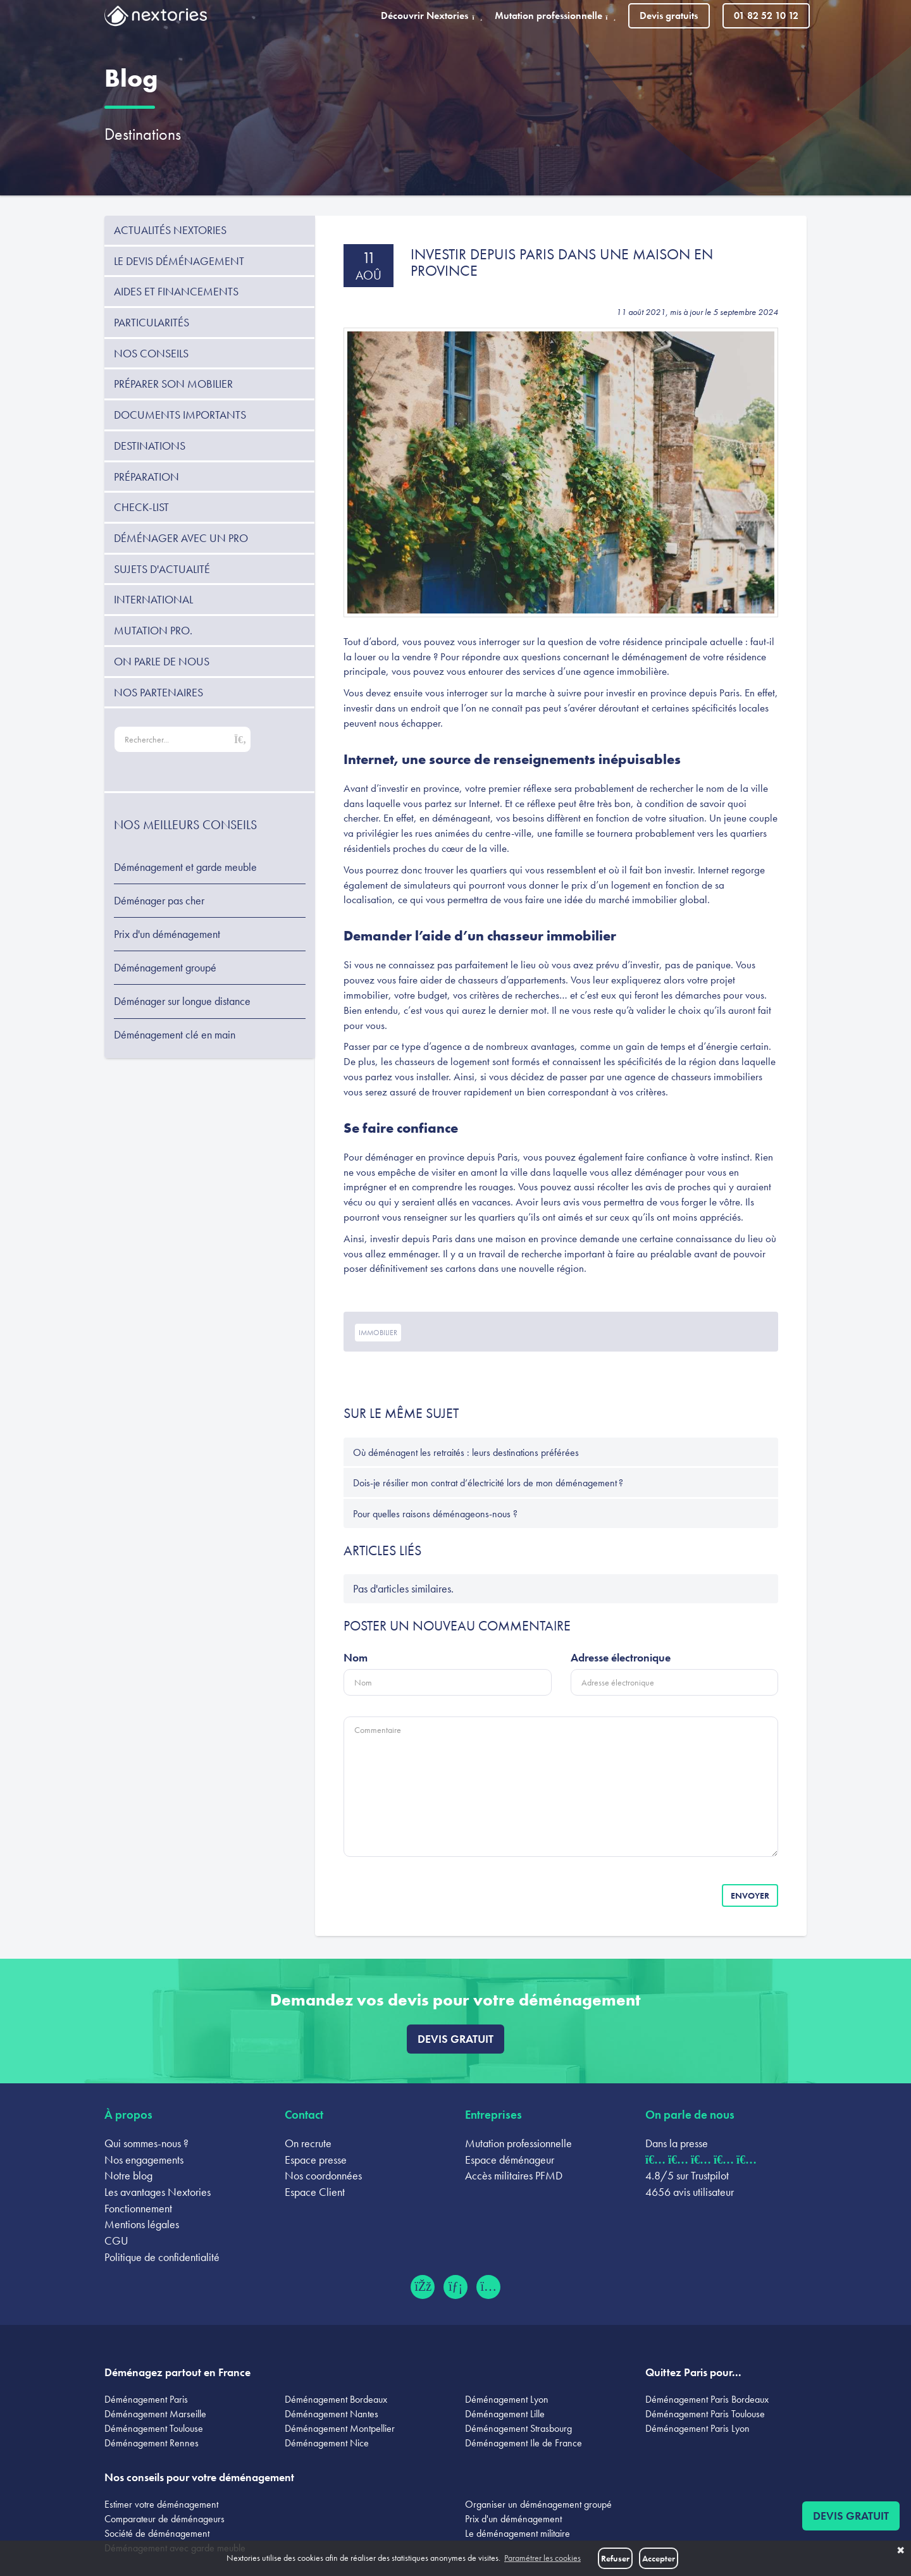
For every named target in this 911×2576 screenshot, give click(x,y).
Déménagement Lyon (506, 2399)
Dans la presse (676, 2143)
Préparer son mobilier (173, 383)
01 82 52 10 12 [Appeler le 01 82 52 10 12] (766, 15)
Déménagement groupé (165, 968)
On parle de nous (161, 661)
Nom (356, 1657)
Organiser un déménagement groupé (538, 2504)
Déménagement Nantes (331, 2413)
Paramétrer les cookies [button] (542, 2558)
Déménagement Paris (146, 2399)
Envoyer (750, 1895)
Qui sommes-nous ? (146, 2143)
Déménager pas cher (159, 901)
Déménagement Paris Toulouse (705, 2413)
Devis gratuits (669, 15)
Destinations (142, 134)
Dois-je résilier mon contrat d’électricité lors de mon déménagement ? (488, 1482)
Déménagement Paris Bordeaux (707, 2399)
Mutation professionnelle (518, 2143)
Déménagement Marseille (155, 2413)
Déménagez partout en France (177, 2372)
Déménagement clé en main (174, 1035)
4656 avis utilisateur (689, 2192)
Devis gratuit (455, 2038)
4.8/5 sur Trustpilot (687, 2175)
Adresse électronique (621, 1657)
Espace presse (316, 2159)
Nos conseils (151, 353)
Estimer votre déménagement (161, 2504)
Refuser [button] (615, 2558)
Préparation (146, 476)
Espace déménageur (509, 2159)
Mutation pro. (153, 630)
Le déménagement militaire (517, 2533)
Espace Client (315, 2192)
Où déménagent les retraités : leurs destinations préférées (466, 1452)
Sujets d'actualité (162, 569)
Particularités (151, 322)
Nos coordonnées (323, 2175)
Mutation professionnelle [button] (555, 15)
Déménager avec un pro (181, 538)
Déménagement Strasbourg (518, 2428)
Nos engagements (143, 2159)
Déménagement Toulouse (153, 2428)
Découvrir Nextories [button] (431, 15)
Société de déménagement (156, 2533)
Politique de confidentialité (162, 2257)
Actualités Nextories (170, 230)
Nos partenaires (158, 692)
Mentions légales (141, 2224)
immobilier (378, 1333)
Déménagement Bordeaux (336, 2399)
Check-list (141, 507)
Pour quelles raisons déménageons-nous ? (435, 1513)
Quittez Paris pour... (693, 2372)
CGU (116, 2240)
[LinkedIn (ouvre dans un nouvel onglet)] (455, 2287)
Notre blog (128, 2175)
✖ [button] (900, 2550)
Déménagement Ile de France (523, 2443)
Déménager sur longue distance (182, 1001)
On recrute (308, 2143)
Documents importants (180, 414)
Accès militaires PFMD (513, 2175)
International (153, 599)
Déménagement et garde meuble (185, 867)
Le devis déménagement (179, 261)
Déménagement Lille (505, 2413)
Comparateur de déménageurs (164, 2518)
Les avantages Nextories (157, 2192)
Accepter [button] (658, 2558)
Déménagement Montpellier (340, 2428)
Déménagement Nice (327, 2443)
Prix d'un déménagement (167, 934)
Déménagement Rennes (151, 2443)
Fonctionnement (138, 2208)
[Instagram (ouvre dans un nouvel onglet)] (488, 2287)
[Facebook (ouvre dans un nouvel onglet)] (423, 2287)
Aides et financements (176, 291)
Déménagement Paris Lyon (697, 2428)
